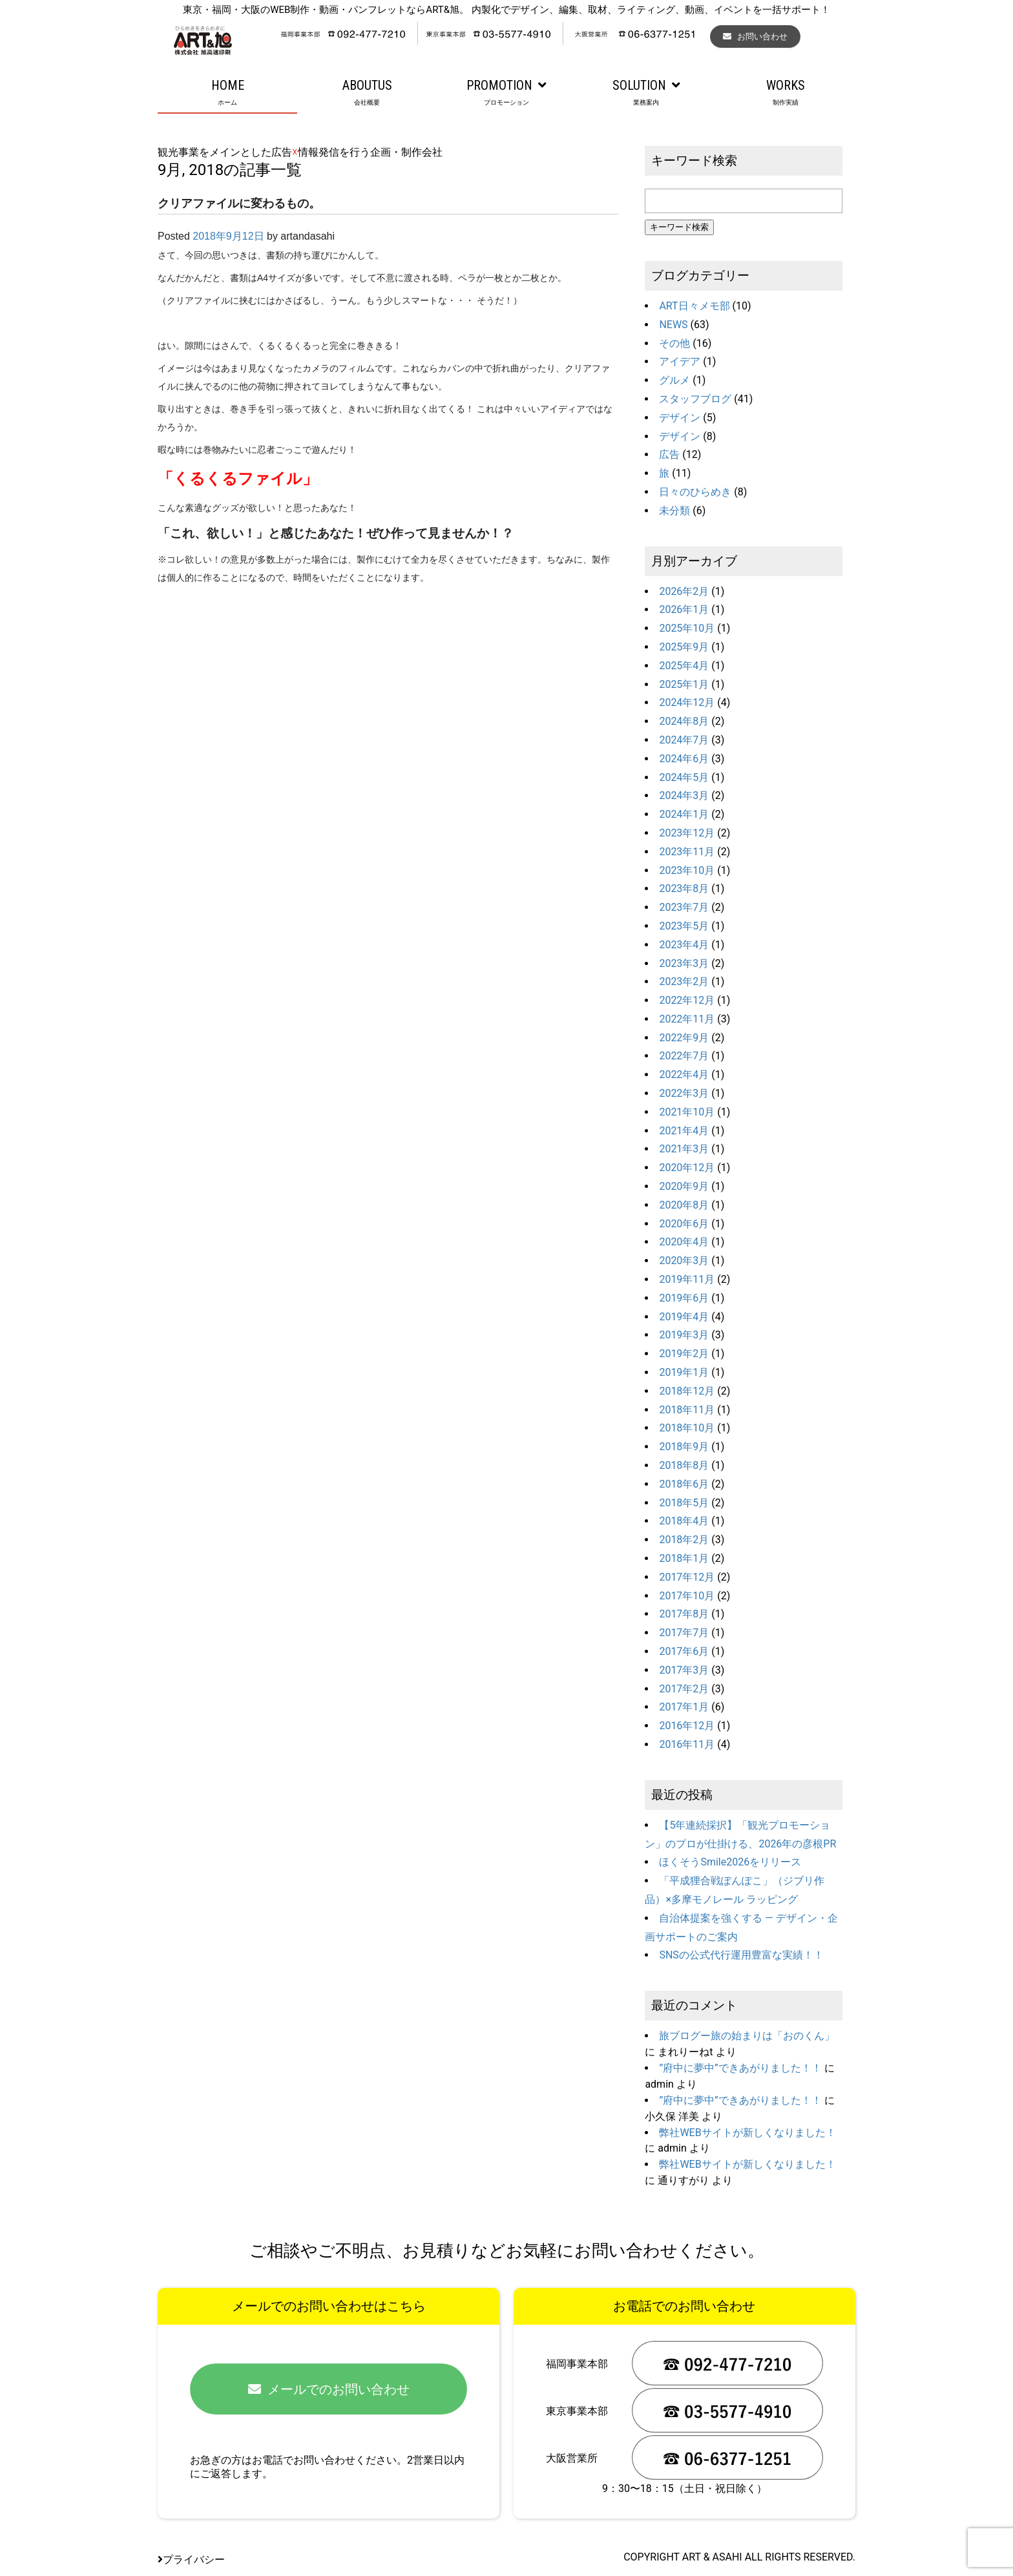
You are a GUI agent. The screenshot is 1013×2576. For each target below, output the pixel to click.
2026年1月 (684, 609)
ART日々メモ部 (694, 306)
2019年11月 (687, 1279)
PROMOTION (506, 93)
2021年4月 (684, 1131)
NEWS (673, 324)
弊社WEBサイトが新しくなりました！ (747, 2132)
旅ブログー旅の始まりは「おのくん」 (747, 2036)
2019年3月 (684, 1335)
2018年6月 (684, 1484)
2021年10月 (687, 1112)
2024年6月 (684, 759)
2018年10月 (687, 1428)
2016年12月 (687, 1725)
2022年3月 (684, 1093)
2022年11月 (687, 1019)
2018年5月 (684, 1503)
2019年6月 (684, 1298)
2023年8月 (684, 888)
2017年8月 (684, 1614)
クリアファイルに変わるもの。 (239, 203)
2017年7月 (684, 1632)
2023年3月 (684, 963)
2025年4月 (684, 666)
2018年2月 (684, 1539)
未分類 (674, 510)
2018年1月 (684, 1558)
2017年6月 (684, 1651)
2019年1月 (684, 1372)
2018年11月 (687, 1410)
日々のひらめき (695, 492)
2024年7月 (684, 740)
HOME (227, 93)
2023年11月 (687, 852)
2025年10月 (687, 628)
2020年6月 (684, 1224)
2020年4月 (684, 1242)
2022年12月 (687, 1000)
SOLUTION (646, 93)
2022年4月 (684, 1074)
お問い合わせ (755, 36)
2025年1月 (684, 684)
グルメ (674, 380)
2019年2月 (684, 1353)
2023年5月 (684, 926)
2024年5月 (684, 777)
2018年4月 (684, 1521)
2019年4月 (684, 1317)
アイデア (679, 361)
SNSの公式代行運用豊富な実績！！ (741, 1955)
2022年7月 (684, 1056)
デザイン (679, 417)
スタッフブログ (695, 399)
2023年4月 (684, 945)
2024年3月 (684, 795)
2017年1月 (684, 1707)
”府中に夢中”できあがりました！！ (740, 2068)
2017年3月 (684, 1670)
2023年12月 (687, 833)
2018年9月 (684, 1446)
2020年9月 (684, 1186)
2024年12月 (687, 702)
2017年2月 (684, 1689)
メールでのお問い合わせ (329, 2389)
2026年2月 (684, 591)
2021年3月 (684, 1149)
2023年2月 (684, 981)
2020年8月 (684, 1205)
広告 (669, 454)
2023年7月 (684, 907)
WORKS (785, 93)
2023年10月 (687, 870)
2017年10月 (687, 1596)
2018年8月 (684, 1465)
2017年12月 (687, 1577)
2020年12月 (687, 1167)
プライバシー (191, 2559)
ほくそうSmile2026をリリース (730, 1862)
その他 (674, 343)
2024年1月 (684, 814)
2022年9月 (684, 1038)
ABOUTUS (367, 93)
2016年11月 (687, 1744)
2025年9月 (684, 647)
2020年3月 (684, 1260)
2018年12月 (687, 1391)
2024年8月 (684, 721)
